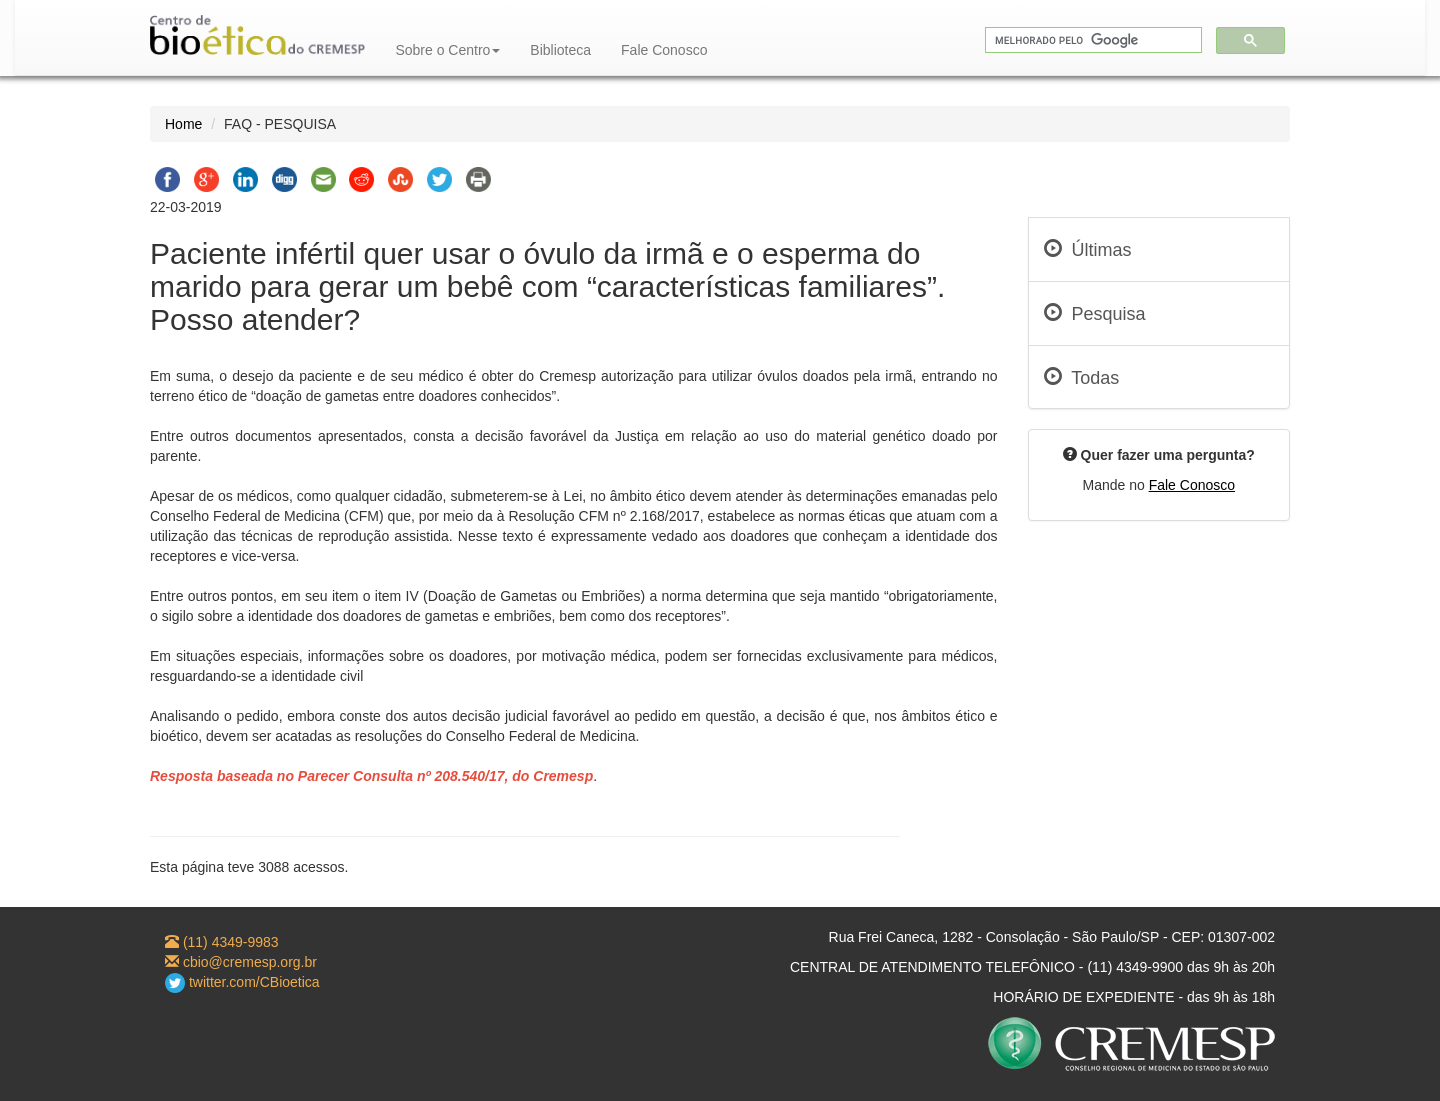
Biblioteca (560, 50)
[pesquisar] (1091, 40)
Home (183, 124)
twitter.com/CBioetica (242, 982)
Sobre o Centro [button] (447, 50)
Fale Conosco (664, 50)
